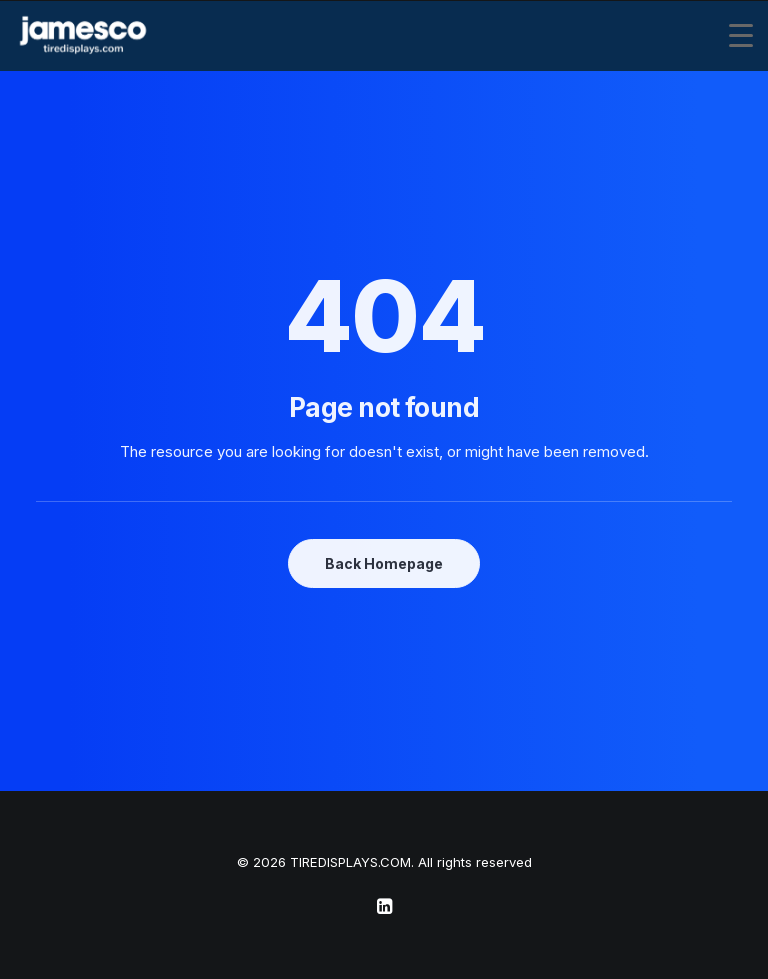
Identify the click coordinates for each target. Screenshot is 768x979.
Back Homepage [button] (384, 563)
